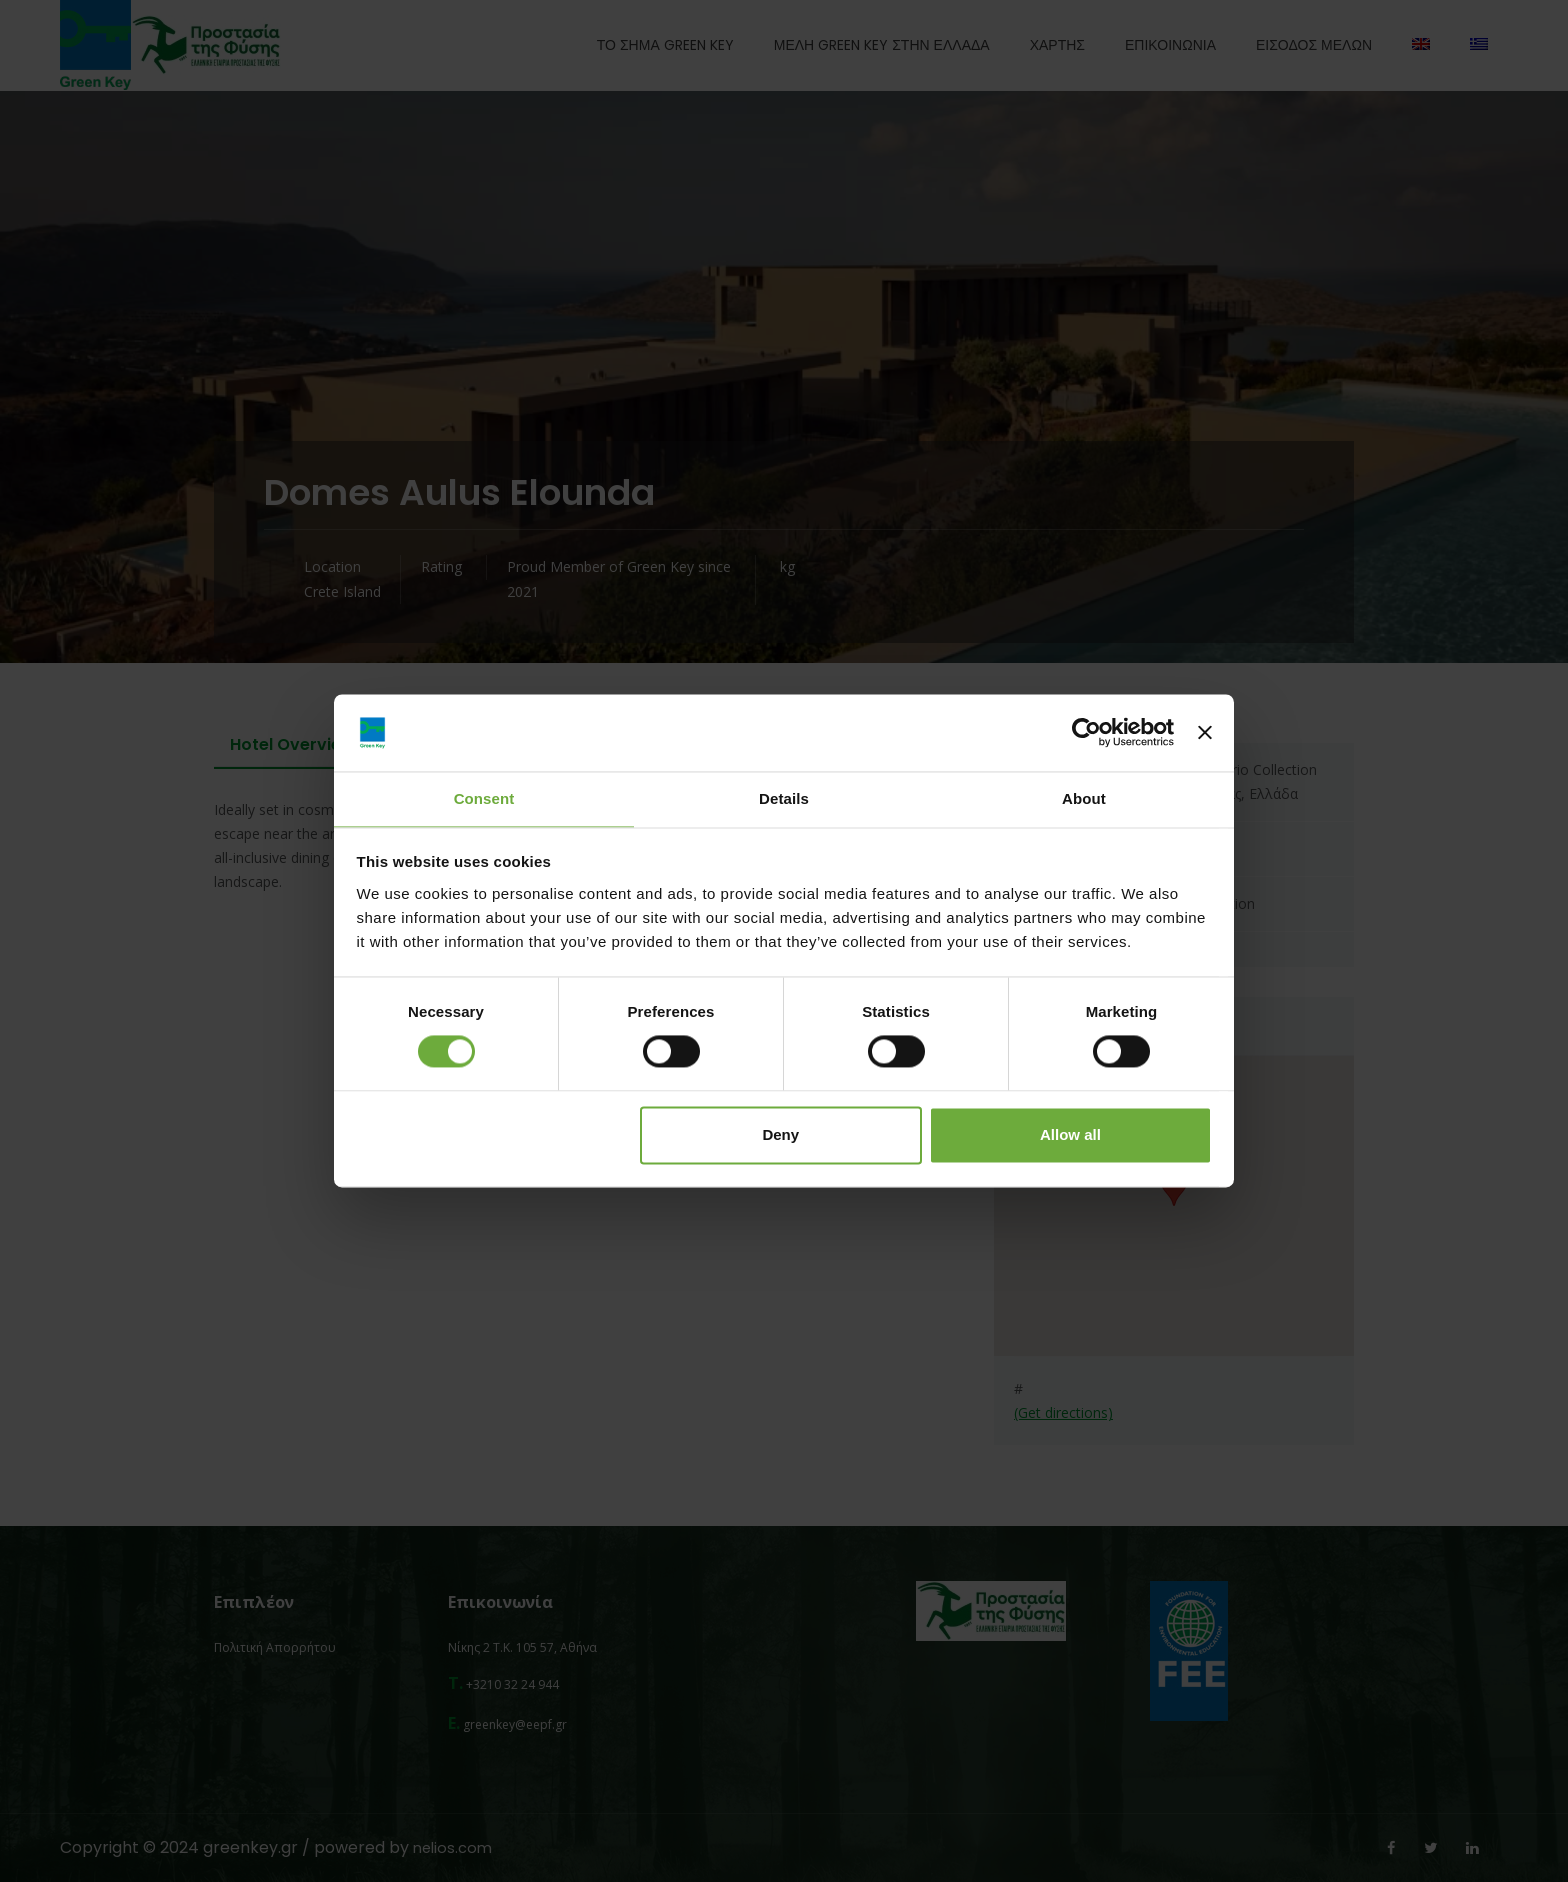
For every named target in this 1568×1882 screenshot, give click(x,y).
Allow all (1070, 1135)
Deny (780, 1135)
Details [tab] (784, 797)
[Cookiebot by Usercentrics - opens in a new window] (1086, 732)
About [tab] (1084, 797)
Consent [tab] (484, 797)
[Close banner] (1205, 732)
